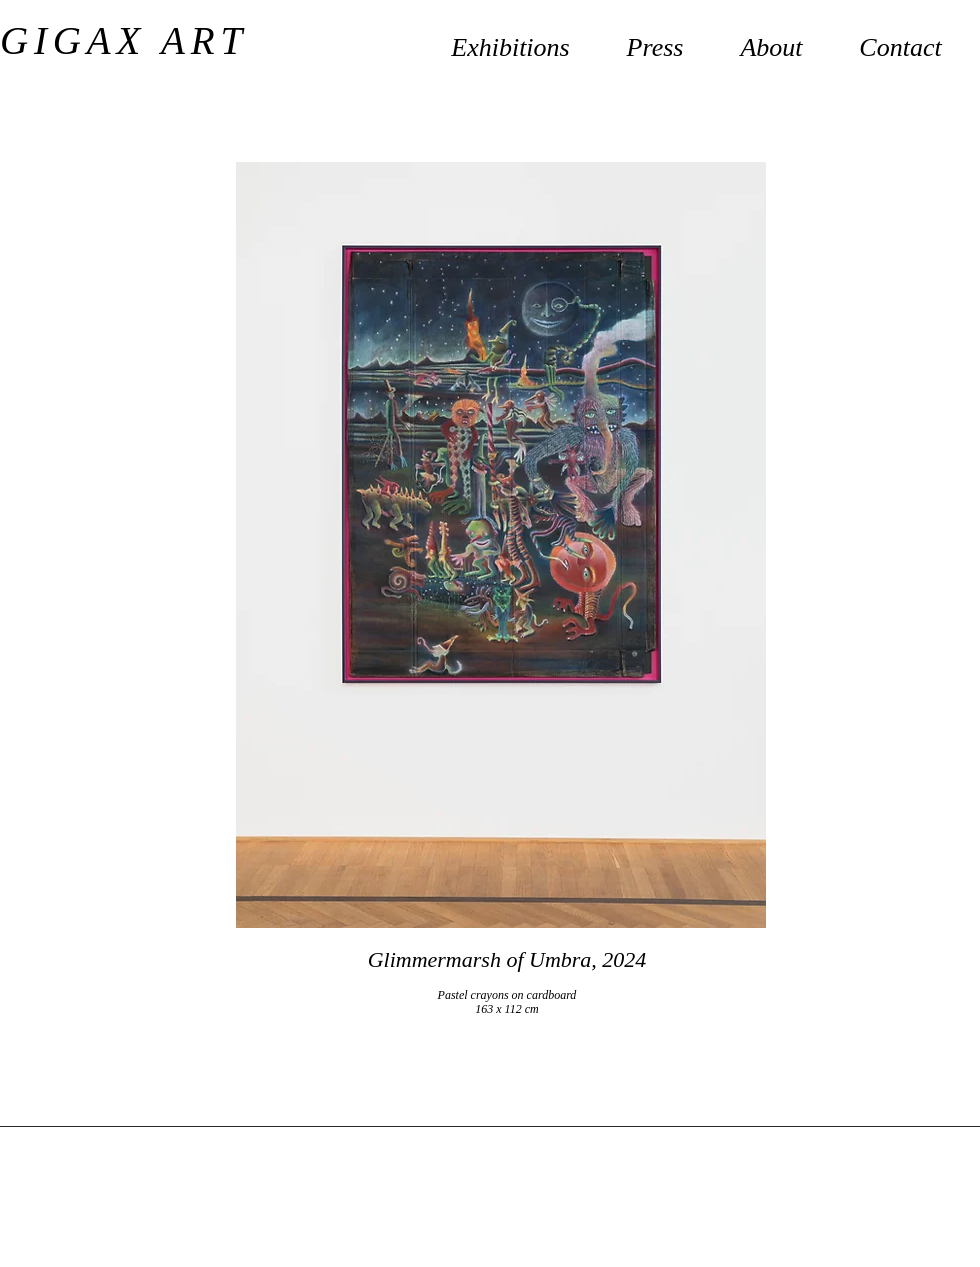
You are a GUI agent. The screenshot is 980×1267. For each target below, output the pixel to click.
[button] (771, 38)
